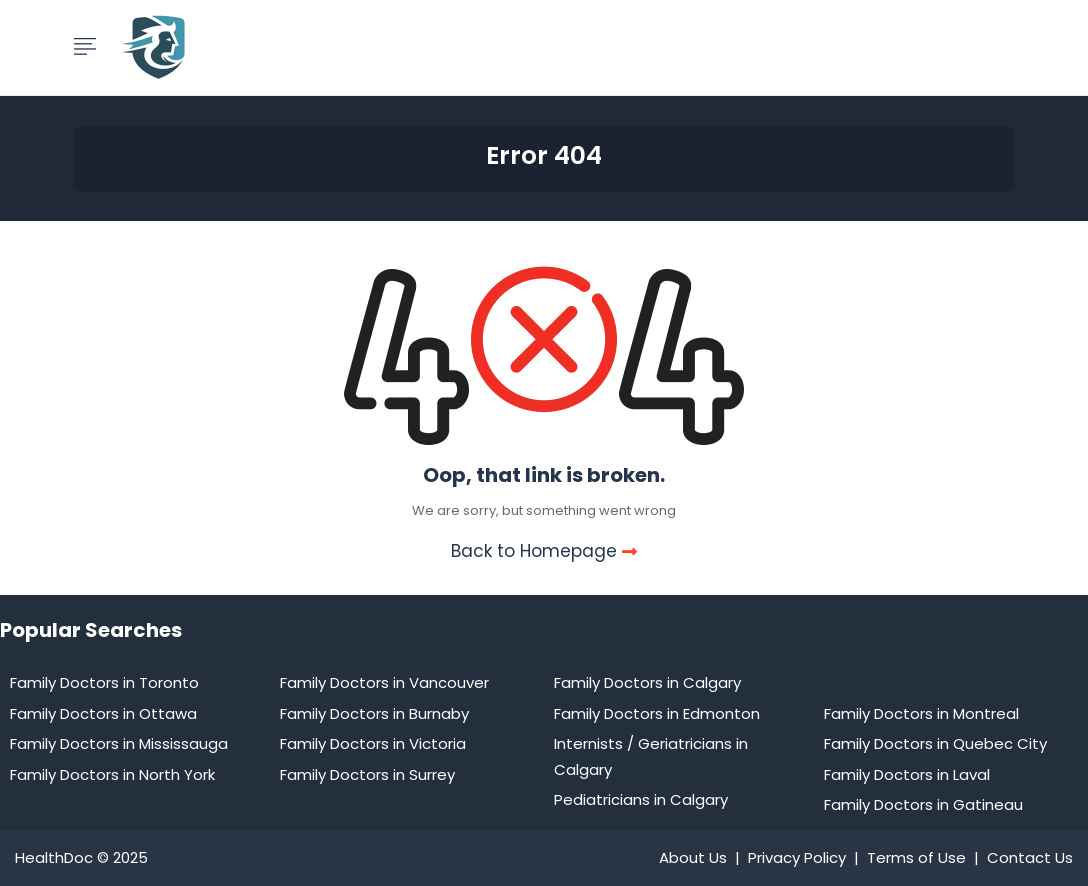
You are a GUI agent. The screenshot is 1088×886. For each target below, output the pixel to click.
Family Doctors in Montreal (921, 713)
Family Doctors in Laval (907, 774)
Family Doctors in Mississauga (119, 743)
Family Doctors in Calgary (647, 682)
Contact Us (1030, 857)
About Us (693, 857)
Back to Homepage (544, 551)
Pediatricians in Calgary (641, 799)
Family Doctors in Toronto (104, 682)
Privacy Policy (797, 857)
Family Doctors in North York (112, 774)
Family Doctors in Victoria (373, 743)
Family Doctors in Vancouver (384, 682)
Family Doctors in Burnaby (374, 713)
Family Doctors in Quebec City (935, 743)
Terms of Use (916, 857)
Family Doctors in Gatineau (923, 804)
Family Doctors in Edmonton (657, 713)
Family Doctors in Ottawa (103, 713)
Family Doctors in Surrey (367, 774)
